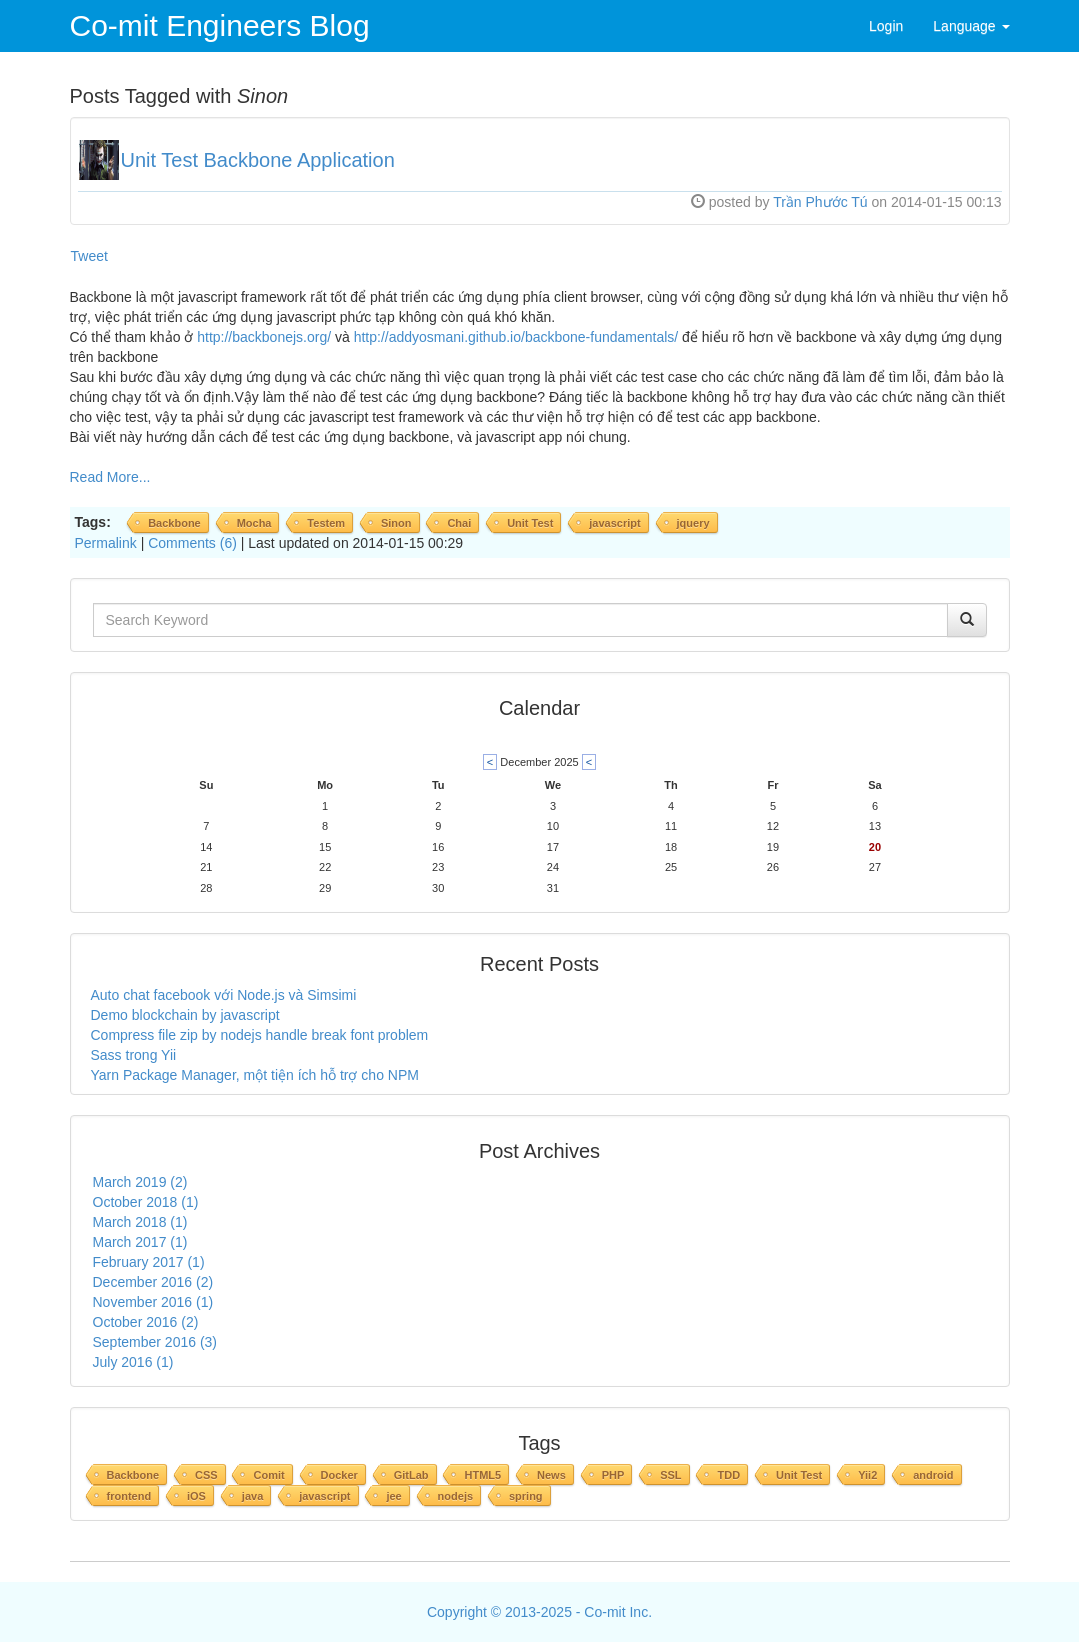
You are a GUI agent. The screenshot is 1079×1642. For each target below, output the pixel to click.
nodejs (455, 1496)
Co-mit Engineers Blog (220, 26)
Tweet (89, 256)
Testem (326, 523)
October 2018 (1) (146, 1202)
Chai (459, 523)
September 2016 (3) (155, 1342)
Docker (339, 1475)
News (551, 1475)
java (252, 1496)
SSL (670, 1475)
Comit (268, 1475)
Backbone (174, 523)
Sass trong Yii (134, 1055)
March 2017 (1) (140, 1242)
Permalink (106, 543)
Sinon (396, 523)
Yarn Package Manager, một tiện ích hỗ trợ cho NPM (255, 1075)
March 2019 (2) (140, 1182)
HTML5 (482, 1475)
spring (526, 1496)
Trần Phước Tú (820, 202)
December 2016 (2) (153, 1282)
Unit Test (530, 523)
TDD (728, 1475)
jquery (693, 523)
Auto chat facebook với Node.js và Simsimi (224, 995)
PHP (613, 1475)
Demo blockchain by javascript (185, 1015)
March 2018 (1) (140, 1222)
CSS (206, 1475)
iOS (196, 1496)
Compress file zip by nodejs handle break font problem (260, 1035)
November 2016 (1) (153, 1302)
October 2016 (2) (146, 1322)
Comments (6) (192, 543)
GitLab (411, 1475)
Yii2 (867, 1475)
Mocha (254, 523)
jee (393, 1496)
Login (886, 26)
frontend (129, 1496)
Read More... (110, 477)
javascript (614, 523)
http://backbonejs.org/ (264, 337)
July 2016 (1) (133, 1362)
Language (971, 26)
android (933, 1475)
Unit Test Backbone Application (258, 160)
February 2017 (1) (149, 1262)
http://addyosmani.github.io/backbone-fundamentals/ (516, 337)
